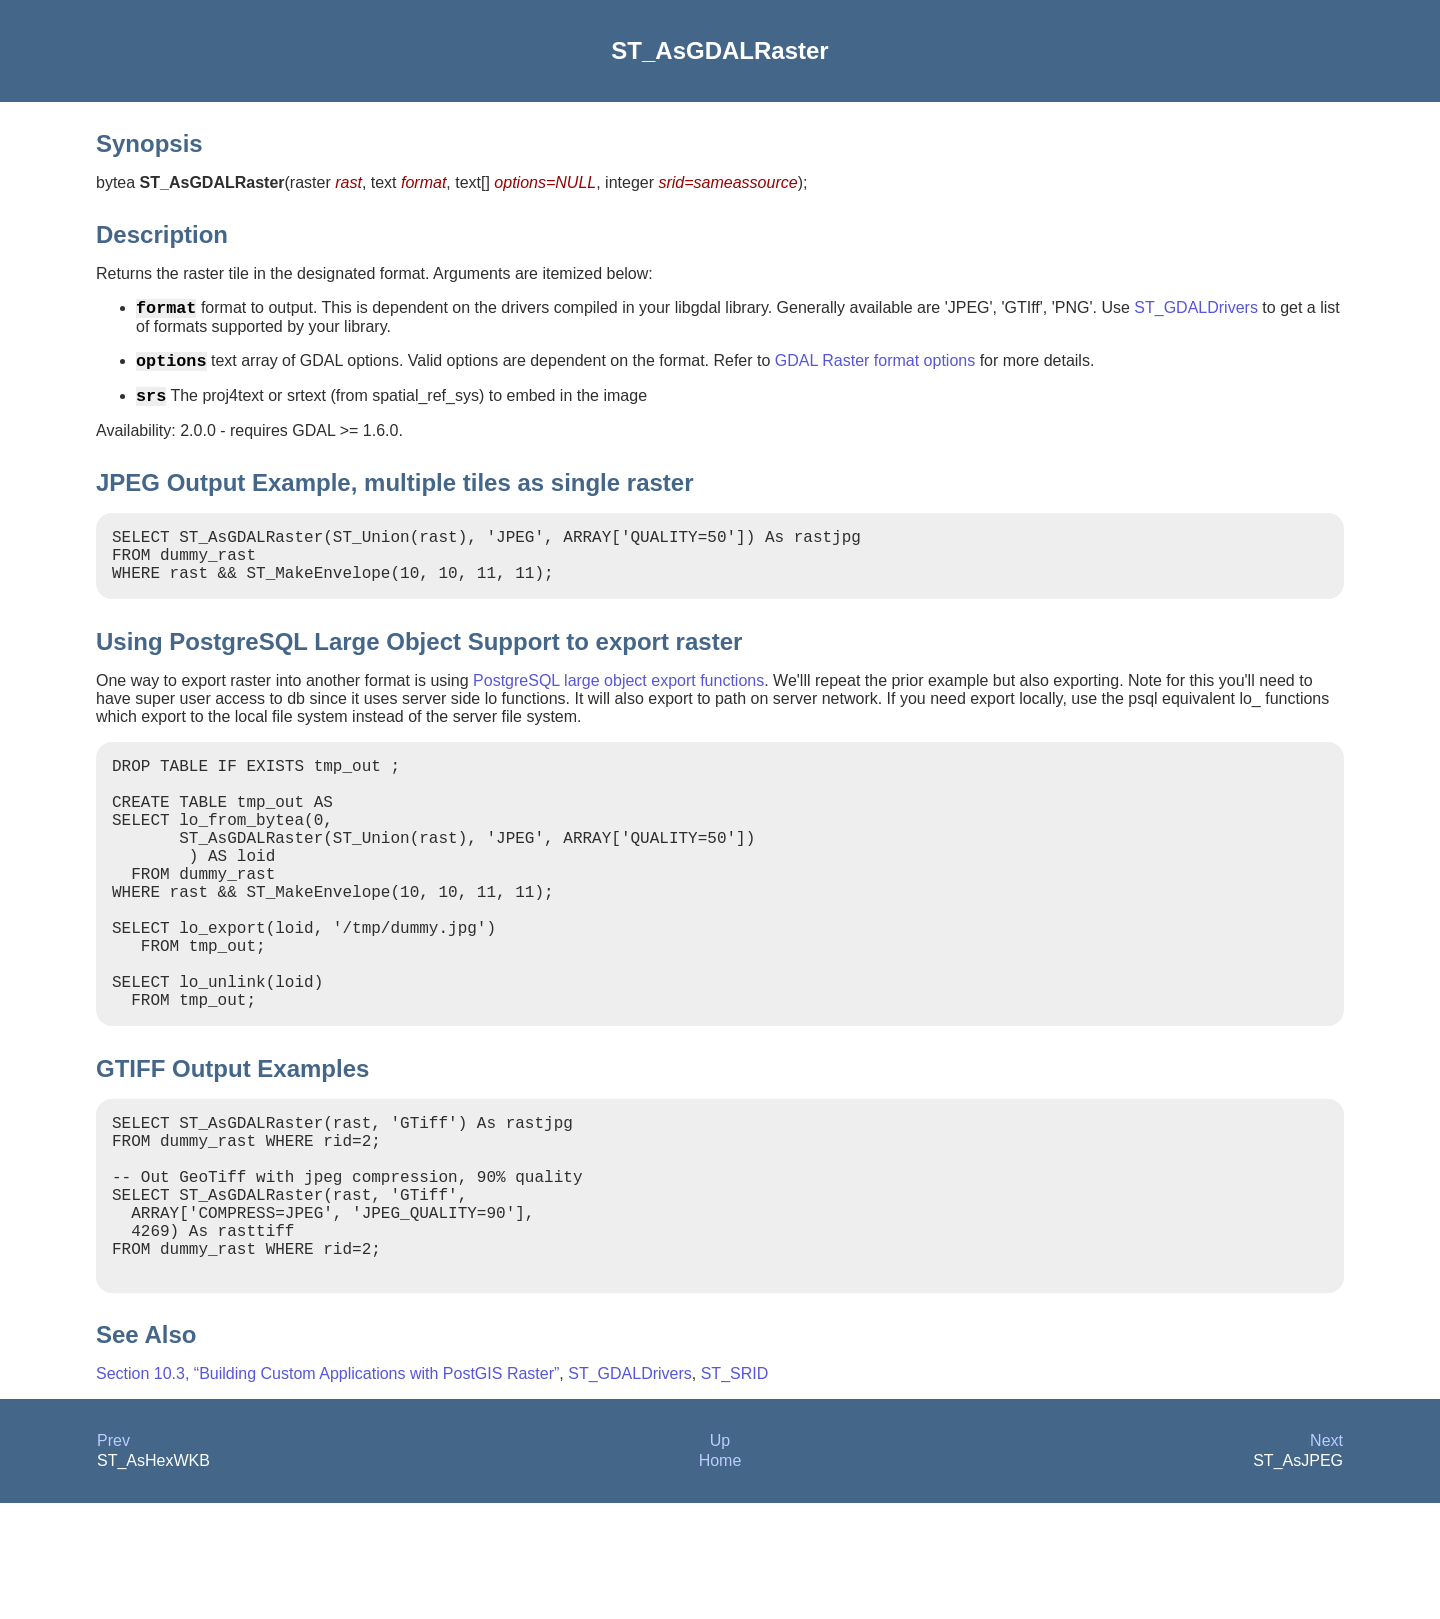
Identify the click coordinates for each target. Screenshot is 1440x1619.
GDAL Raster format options (875, 368)
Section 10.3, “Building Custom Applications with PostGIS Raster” (327, 1489)
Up (720, 1556)
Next (1326, 1556)
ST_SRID (735, 1489)
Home (720, 1576)
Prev (113, 1556)
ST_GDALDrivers (1196, 311)
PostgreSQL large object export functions (618, 704)
